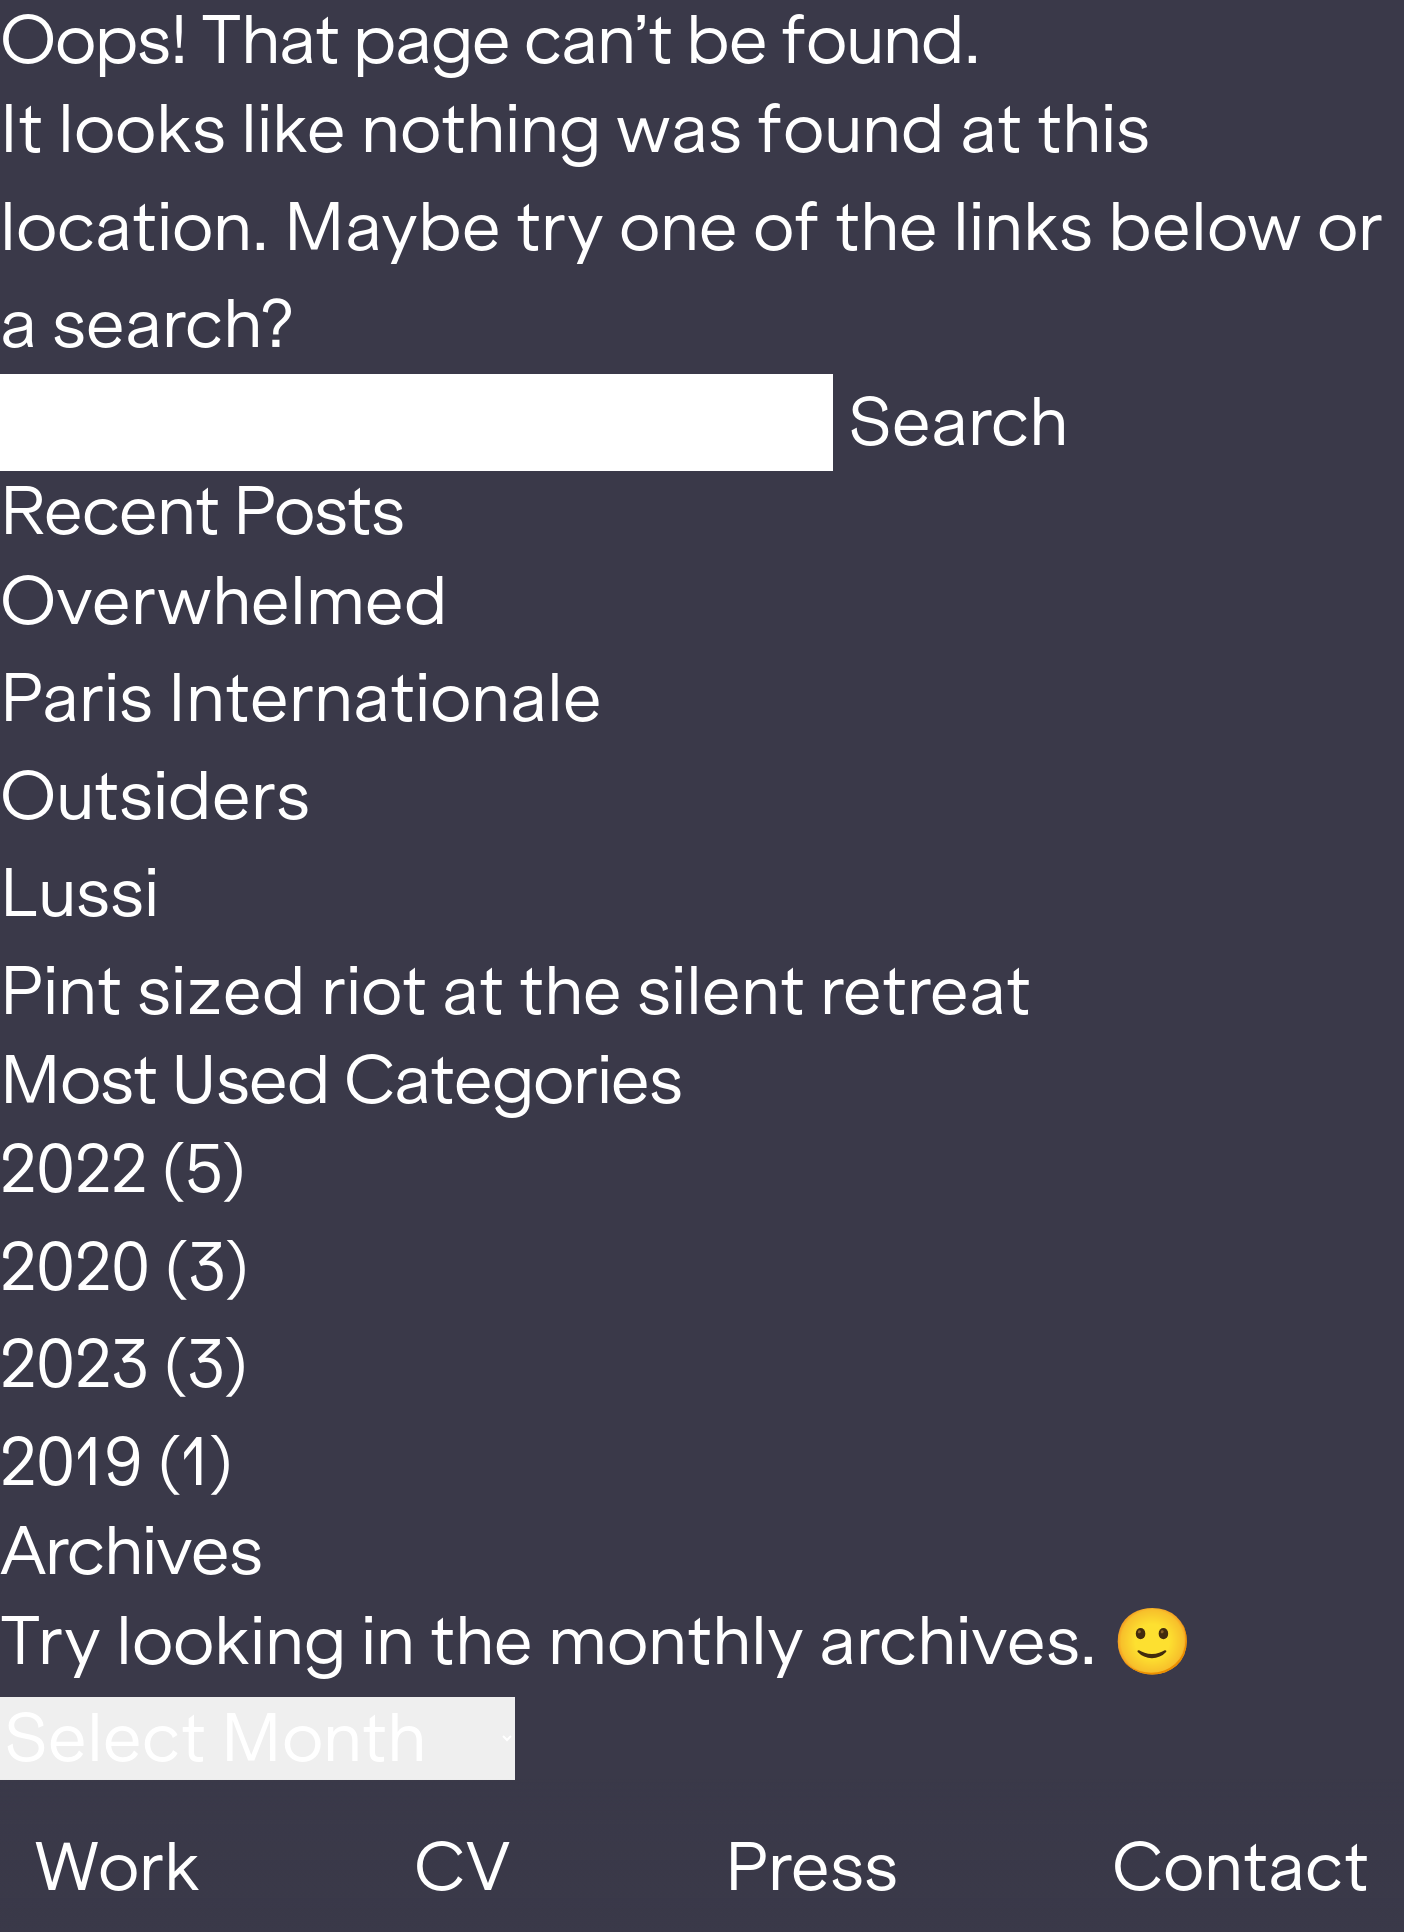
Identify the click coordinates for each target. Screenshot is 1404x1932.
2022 (73, 1169)
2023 (74, 1364)
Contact (1240, 1867)
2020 (75, 1267)
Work (117, 1867)
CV (462, 1867)
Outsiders (155, 796)
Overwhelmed (224, 601)
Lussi (79, 893)
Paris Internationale (301, 698)
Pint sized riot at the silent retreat (515, 991)
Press (811, 1867)
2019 (71, 1462)
